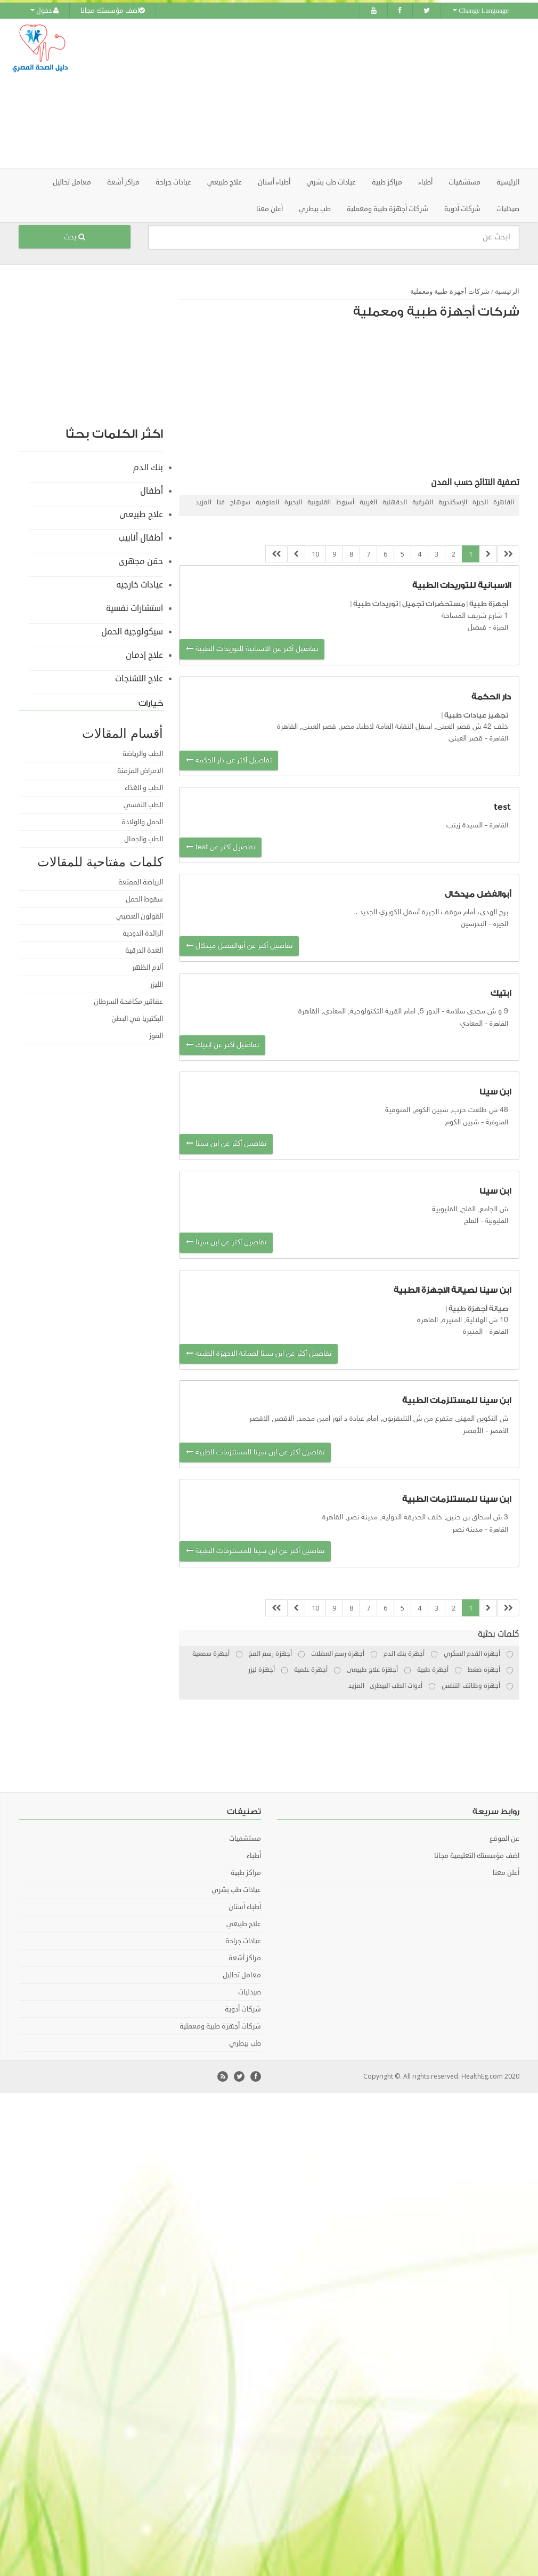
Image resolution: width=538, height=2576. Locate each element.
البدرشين (473, 924)
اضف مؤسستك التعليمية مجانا (476, 1856)
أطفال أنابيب (140, 537)
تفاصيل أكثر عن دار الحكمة (229, 759)
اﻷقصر (473, 1430)
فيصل (477, 627)
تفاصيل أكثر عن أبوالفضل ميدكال (239, 945)
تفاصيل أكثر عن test (220, 846)
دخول (44, 10)
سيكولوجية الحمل (132, 631)
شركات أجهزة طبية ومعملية (450, 291)
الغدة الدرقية (144, 950)
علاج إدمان (144, 655)
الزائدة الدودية (143, 933)
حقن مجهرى (140, 561)
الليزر (156, 984)
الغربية (368, 501)
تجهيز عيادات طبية (476, 715)
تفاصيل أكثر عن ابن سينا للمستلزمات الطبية (255, 1452)
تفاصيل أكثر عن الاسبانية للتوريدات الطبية (252, 649)
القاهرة (503, 501)
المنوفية (267, 501)
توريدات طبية (375, 604)
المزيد (203, 501)
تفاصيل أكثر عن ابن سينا (226, 1143)
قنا (221, 501)
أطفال (151, 490)
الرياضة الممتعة (140, 882)
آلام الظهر (147, 967)
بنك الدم (148, 467)
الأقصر (499, 1431)
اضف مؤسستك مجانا (112, 10)
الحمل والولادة (142, 821)
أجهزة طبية (488, 604)
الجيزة (480, 501)
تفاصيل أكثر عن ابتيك (222, 1044)
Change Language (481, 10)
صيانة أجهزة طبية (478, 1308)
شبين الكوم (462, 1121)
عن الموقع (504, 1839)
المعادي (471, 1023)
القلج (471, 1220)
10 (315, 553)
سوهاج (240, 501)
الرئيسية (507, 182)
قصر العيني (466, 738)
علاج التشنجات (139, 678)
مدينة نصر (467, 1529)
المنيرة (473, 1332)
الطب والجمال (143, 838)
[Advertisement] (337, 93)
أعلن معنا (269, 208)
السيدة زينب (464, 825)
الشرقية (422, 501)
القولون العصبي (139, 916)
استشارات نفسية (134, 608)
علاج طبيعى (141, 514)
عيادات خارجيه (139, 584)
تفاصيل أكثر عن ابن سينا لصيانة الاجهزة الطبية (258, 1353)
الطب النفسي (143, 804)
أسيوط (345, 501)
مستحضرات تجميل (433, 604)
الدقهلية (394, 501)
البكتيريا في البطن (137, 1018)
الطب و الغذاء (144, 787)
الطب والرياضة (143, 753)
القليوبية (319, 501)
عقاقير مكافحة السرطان (128, 1001)
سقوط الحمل (144, 899)
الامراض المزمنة (140, 770)
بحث (74, 236)
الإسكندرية (452, 501)
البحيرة (293, 501)
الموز (156, 1035)
